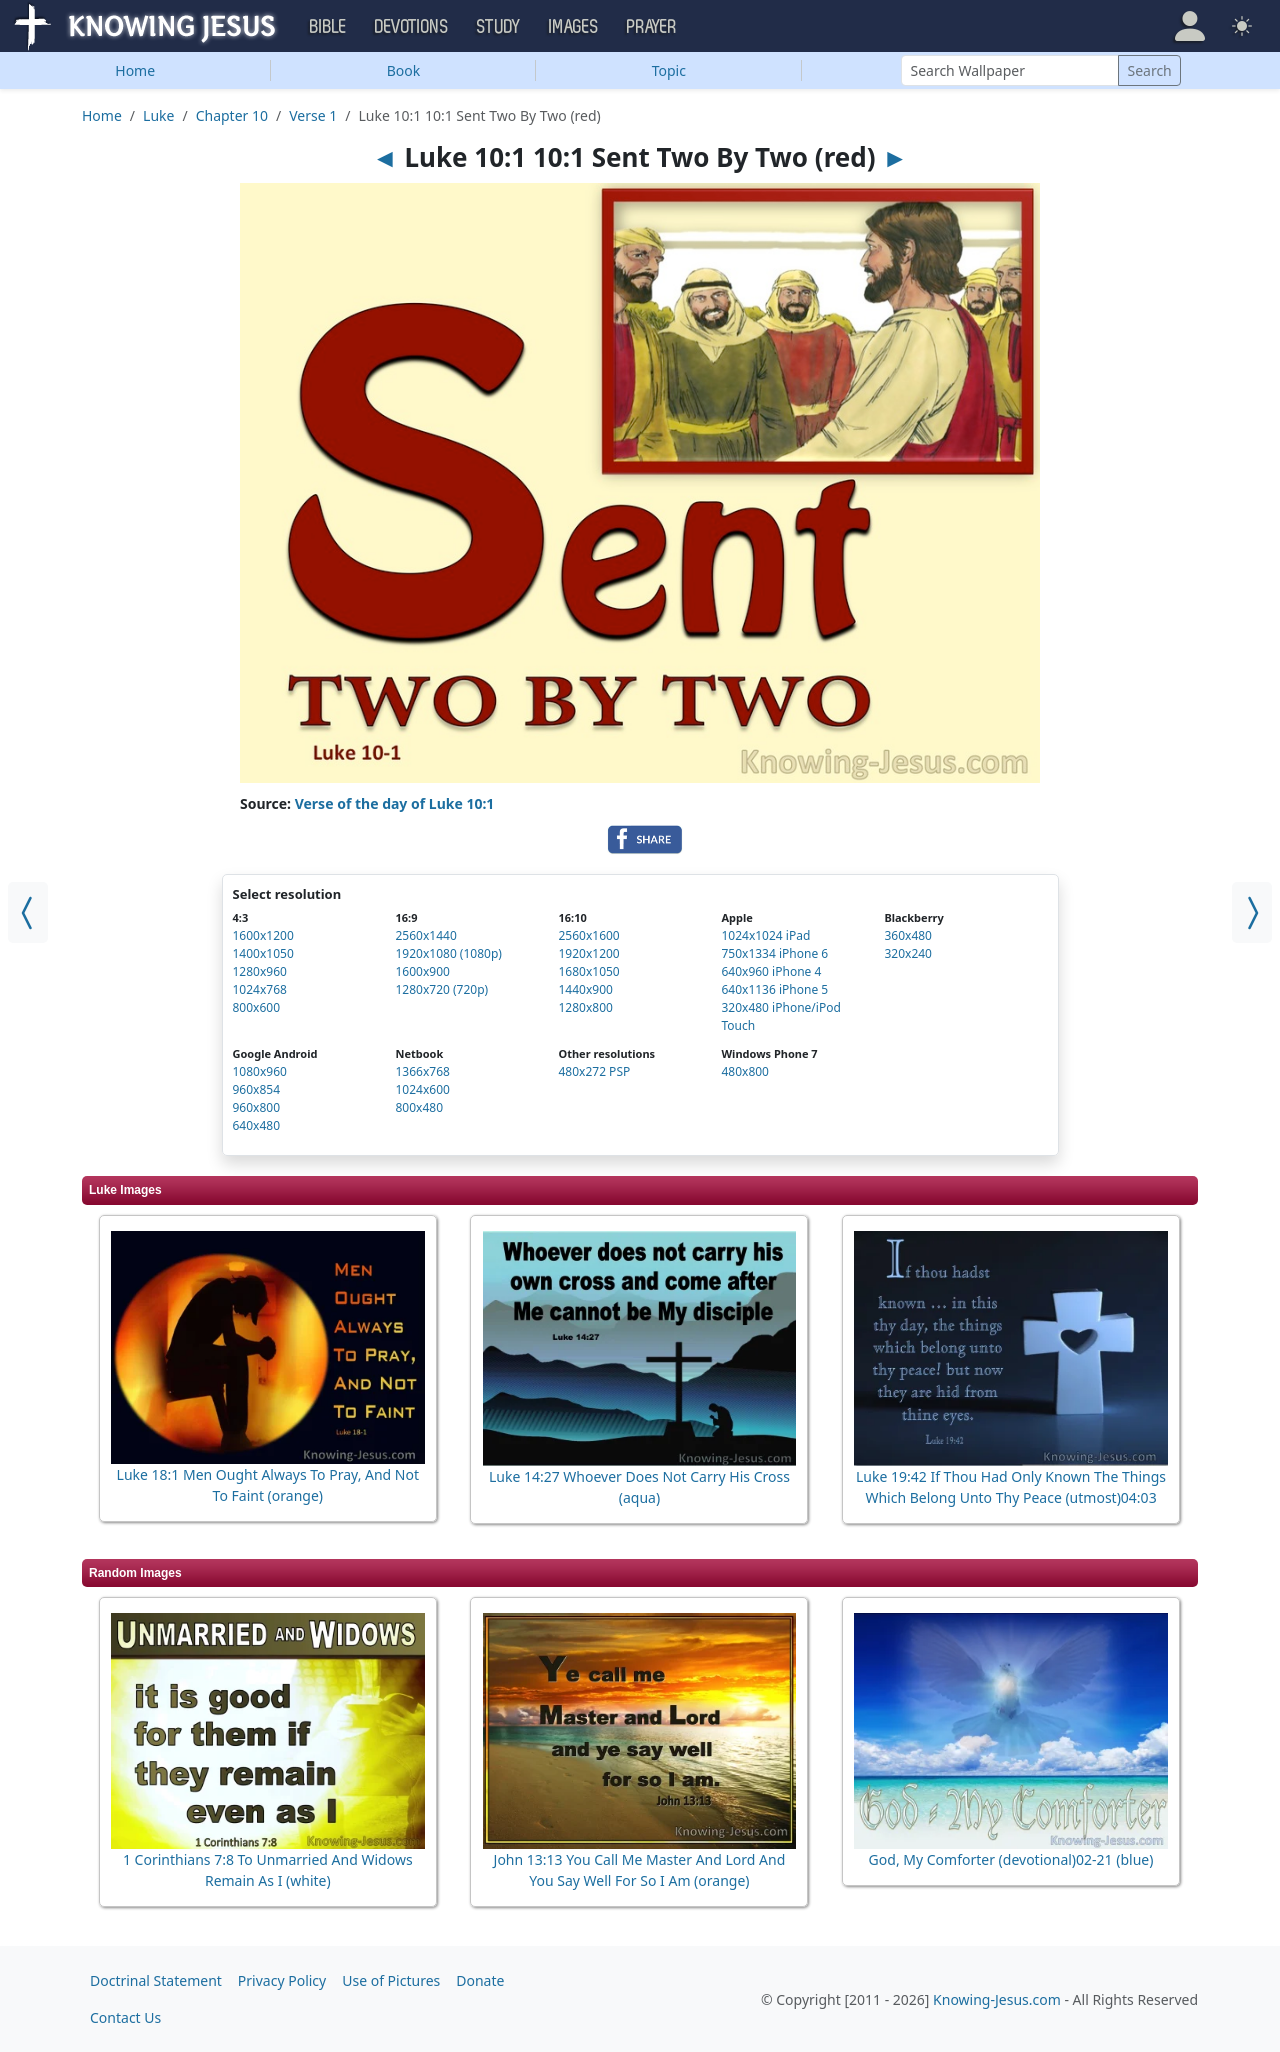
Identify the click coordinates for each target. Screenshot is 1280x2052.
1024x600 (422, 1089)
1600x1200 (263, 935)
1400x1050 (263, 953)
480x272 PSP (594, 1071)
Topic (669, 70)
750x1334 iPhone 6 (774, 953)
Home (135, 70)
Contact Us (125, 2017)
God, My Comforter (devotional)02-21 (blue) (1011, 1859)
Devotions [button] (412, 27)
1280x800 (585, 1007)
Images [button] (574, 27)
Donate (480, 1980)
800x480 (419, 1107)
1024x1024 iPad (765, 935)
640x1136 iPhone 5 (774, 989)
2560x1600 (588, 935)
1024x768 (260, 989)
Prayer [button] (652, 27)
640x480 (257, 1125)
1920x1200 (588, 953)
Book (404, 70)
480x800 (745, 1071)
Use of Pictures (391, 1980)
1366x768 (422, 1071)
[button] (1190, 26)
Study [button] (499, 27)
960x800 (257, 1107)
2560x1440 (425, 935)
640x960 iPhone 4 (771, 971)
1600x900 (422, 971)
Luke (158, 115)
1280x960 (260, 971)
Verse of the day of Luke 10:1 (395, 803)
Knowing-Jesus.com (997, 1999)
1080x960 (260, 1071)
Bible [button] (328, 27)
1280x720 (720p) (441, 989)
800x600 (257, 1007)
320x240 (908, 953)
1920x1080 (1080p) (448, 953)
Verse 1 (313, 115)
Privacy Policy (282, 1980)
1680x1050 (588, 971)
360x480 (908, 935)
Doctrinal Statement (156, 1980)
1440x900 (585, 989)
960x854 (257, 1089)
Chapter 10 (232, 115)
